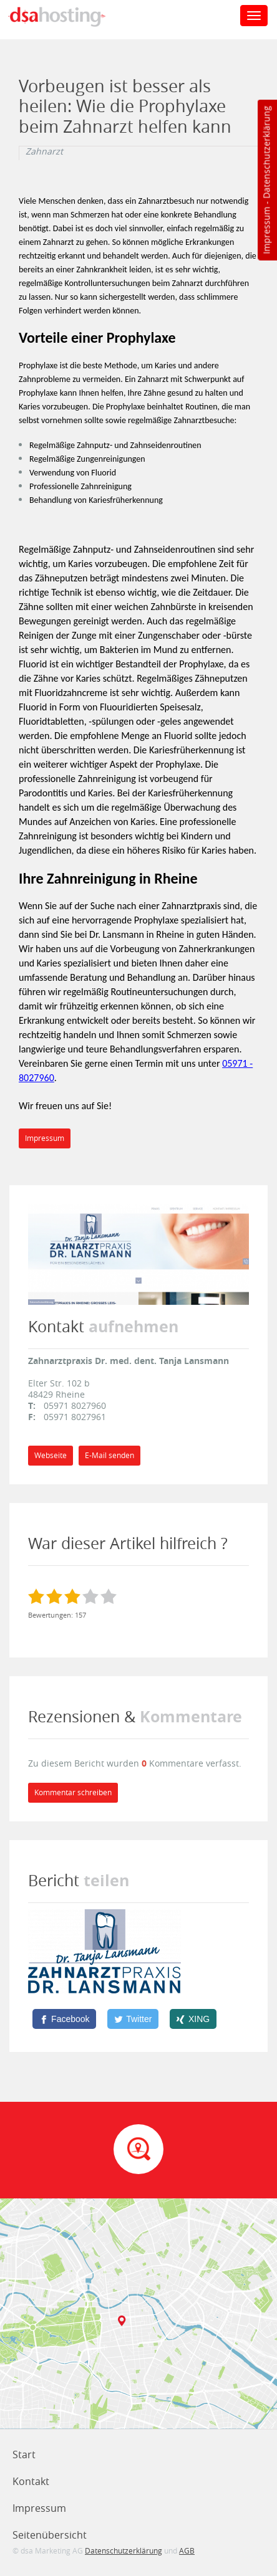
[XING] (193, 2019)
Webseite (50, 1455)
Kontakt (30, 2481)
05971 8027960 (75, 1405)
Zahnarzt (44, 151)
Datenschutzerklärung (266, 152)
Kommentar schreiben (73, 1792)
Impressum (266, 230)
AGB (187, 2550)
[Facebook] (64, 2019)
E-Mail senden (109, 1455)
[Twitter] (132, 2019)
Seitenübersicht (49, 2535)
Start (24, 2454)
